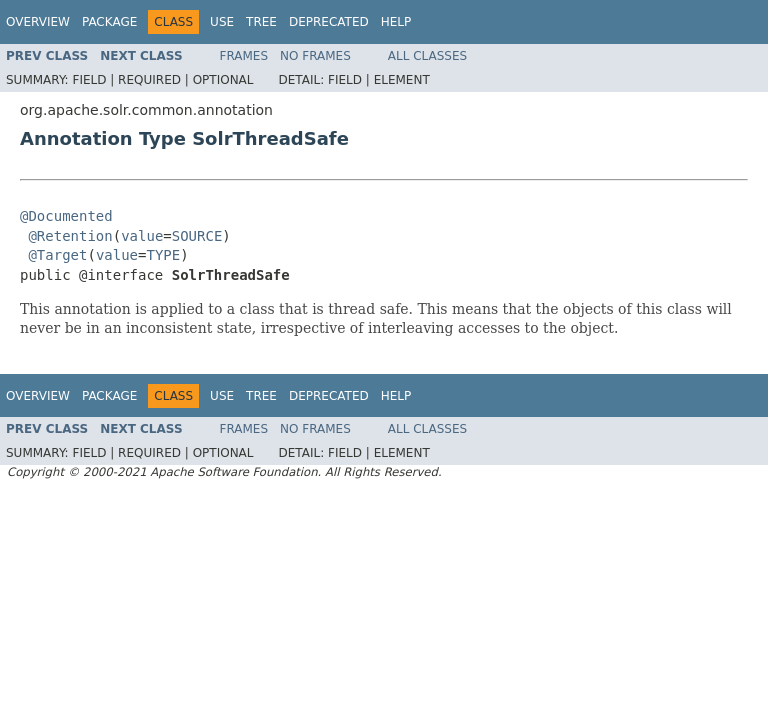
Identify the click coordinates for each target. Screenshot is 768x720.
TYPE (163, 255)
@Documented (66, 216)
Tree (261, 22)
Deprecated (329, 22)
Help (396, 22)
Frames (244, 56)
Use (222, 22)
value (142, 236)
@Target (57, 255)
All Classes (427, 56)
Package (109, 22)
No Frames (315, 56)
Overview (38, 22)
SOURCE (197, 236)
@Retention (70, 236)
